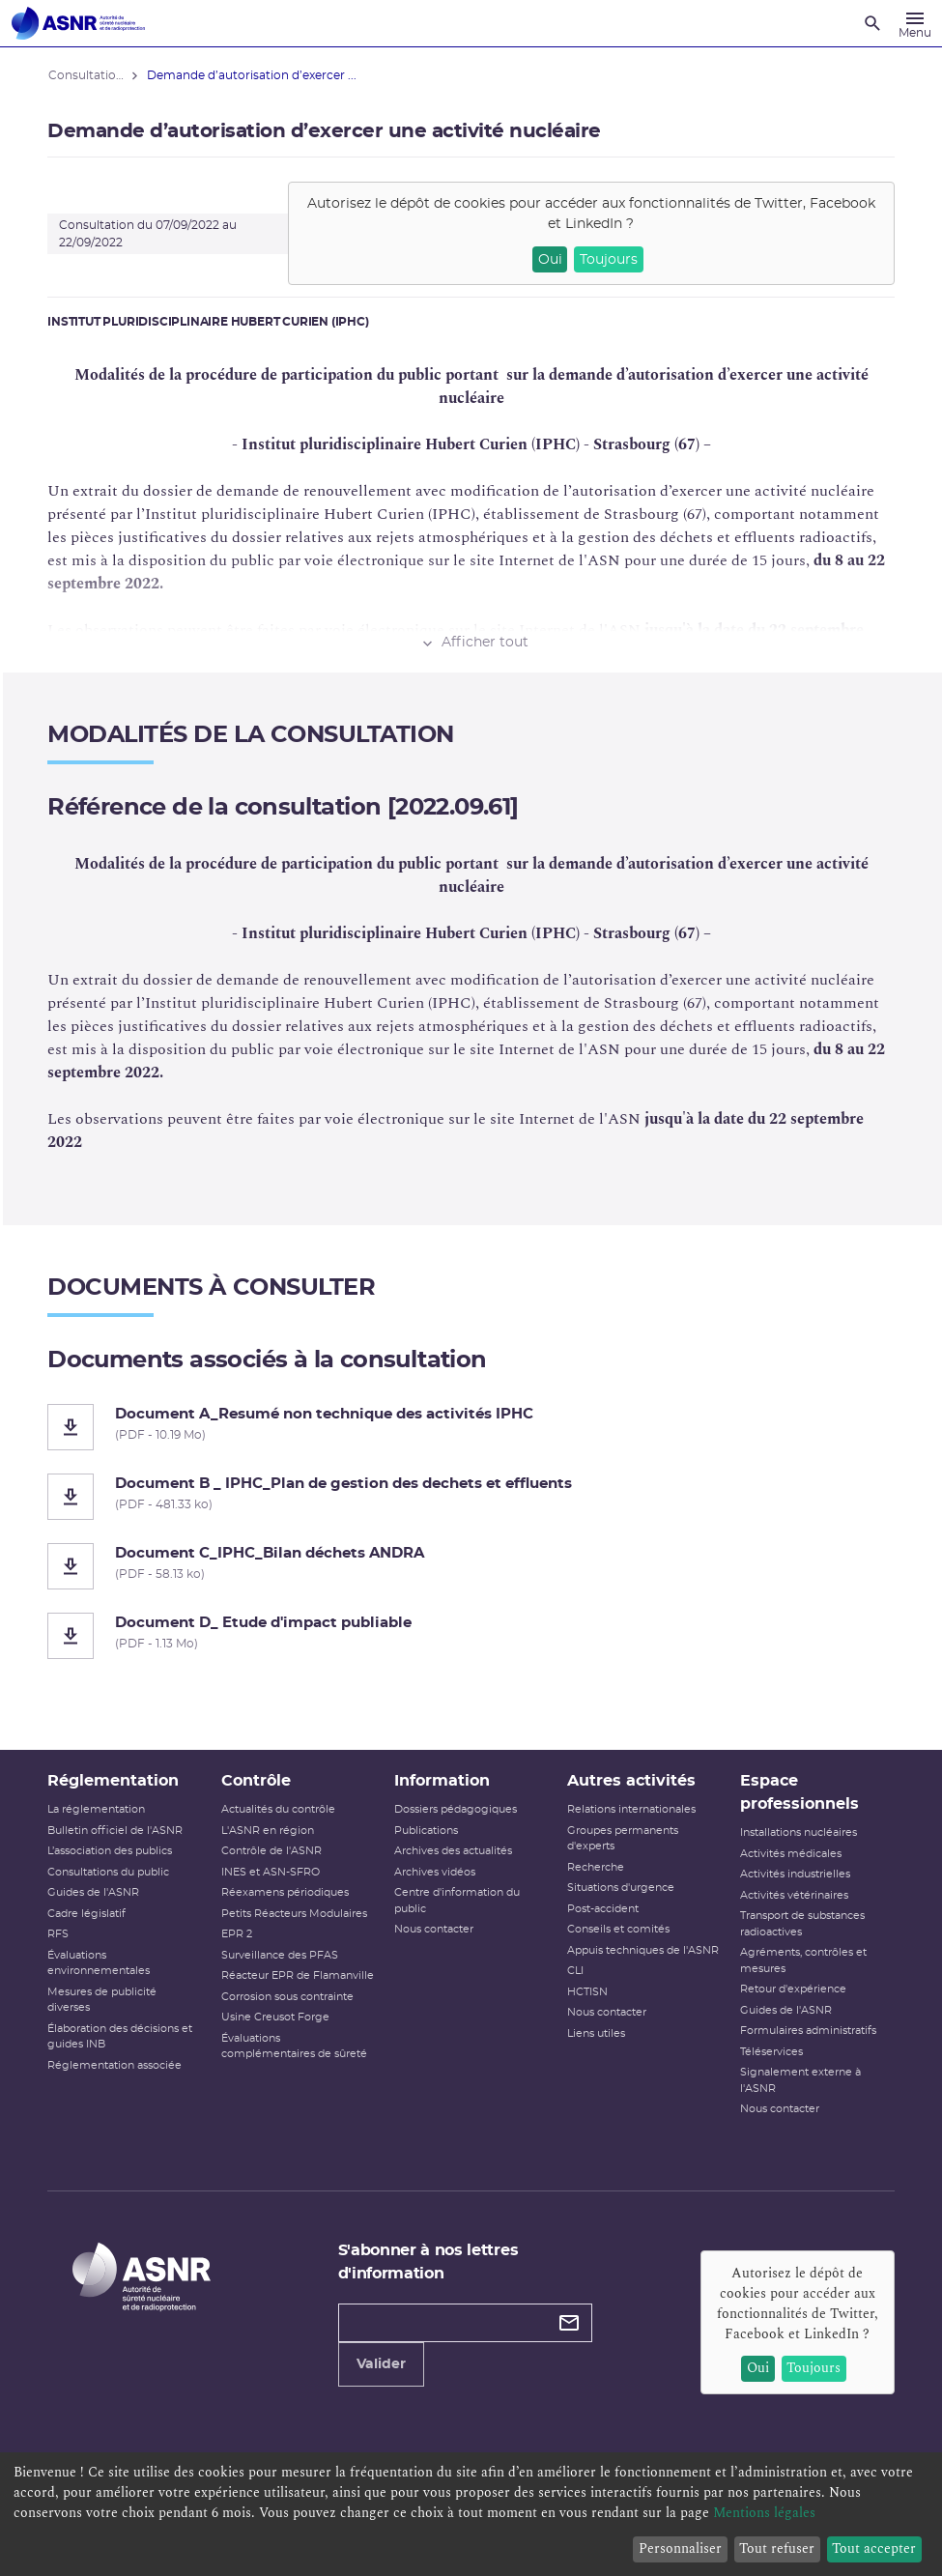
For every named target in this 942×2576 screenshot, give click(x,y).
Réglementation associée (115, 2065)
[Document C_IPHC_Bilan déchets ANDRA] (471, 1566)
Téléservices (771, 2051)
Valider (381, 2364)
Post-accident (603, 1908)
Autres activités (631, 1781)
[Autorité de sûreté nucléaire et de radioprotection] (78, 23)
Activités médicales (791, 1853)
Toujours (609, 260)
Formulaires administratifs (808, 2030)
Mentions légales (764, 2513)
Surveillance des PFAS (279, 1955)
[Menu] (914, 23)
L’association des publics (110, 1851)
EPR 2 (236, 1934)
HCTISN (587, 1992)
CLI (575, 1970)
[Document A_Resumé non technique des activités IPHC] (471, 1427)
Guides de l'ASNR (94, 1892)
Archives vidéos (434, 1872)
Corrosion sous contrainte (287, 1996)
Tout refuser (776, 2548)
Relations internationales (631, 1809)
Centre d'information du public (457, 1900)
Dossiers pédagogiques (455, 1809)
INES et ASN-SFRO (270, 1872)
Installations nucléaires (798, 1832)
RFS (59, 1934)
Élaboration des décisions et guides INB (120, 2036)
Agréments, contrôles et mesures (803, 1960)
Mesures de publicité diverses (102, 2000)
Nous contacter (433, 1929)
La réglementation (97, 1809)
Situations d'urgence (620, 1887)
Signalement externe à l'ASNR (800, 2080)
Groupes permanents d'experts (622, 1838)
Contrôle (256, 1781)
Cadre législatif (87, 1913)
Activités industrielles (795, 1874)
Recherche (595, 1867)
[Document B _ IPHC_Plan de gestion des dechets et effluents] (471, 1497)
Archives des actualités (453, 1851)
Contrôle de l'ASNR (271, 1851)
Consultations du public (109, 1872)
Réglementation (114, 1781)
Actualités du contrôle (278, 1809)
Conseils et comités (618, 1929)
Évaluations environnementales (99, 1963)
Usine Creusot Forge (275, 2017)
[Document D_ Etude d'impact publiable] (471, 1636)
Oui (550, 260)
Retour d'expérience (793, 1989)
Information (442, 1781)
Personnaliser (680, 2548)
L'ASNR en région (267, 1830)
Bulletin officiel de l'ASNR (116, 1830)
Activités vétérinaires (794, 1895)
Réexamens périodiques (285, 1892)
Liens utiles (596, 2033)
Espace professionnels (799, 1792)
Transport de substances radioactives (802, 1923)
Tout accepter (874, 2548)
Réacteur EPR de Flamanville (297, 1975)
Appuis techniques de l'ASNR (643, 1950)
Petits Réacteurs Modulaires (294, 1913)
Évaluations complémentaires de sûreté (294, 2046)
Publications (426, 1830)
